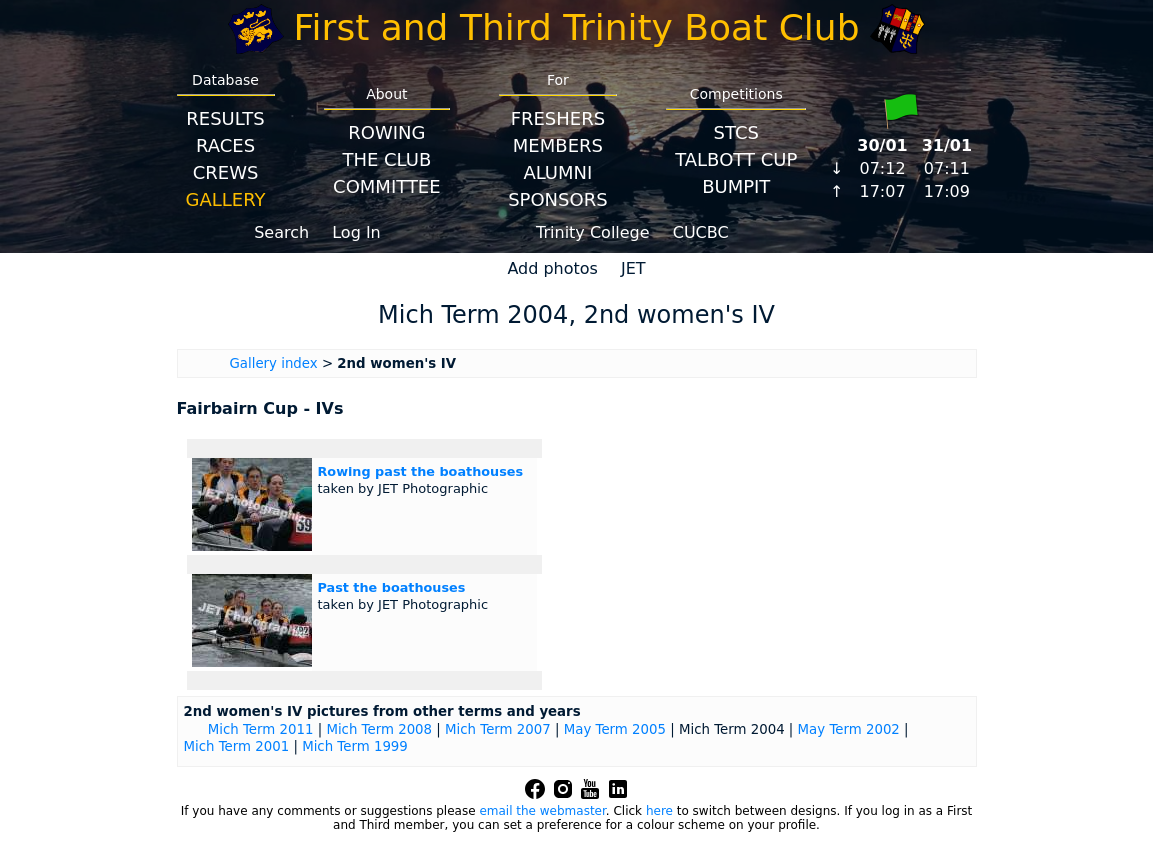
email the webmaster (542, 811)
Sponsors (557, 199)
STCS (736, 132)
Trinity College (593, 232)
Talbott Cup (736, 159)
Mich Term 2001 (237, 746)
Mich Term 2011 (261, 729)
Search (281, 232)
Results (225, 118)
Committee (387, 186)
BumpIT (736, 186)
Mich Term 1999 (355, 746)
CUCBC (701, 232)
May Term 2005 (615, 729)
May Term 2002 (849, 729)
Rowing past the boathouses (421, 471)
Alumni (557, 172)
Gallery (226, 199)
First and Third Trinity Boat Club (577, 27)
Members (558, 145)
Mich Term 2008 (379, 729)
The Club (386, 159)
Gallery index (274, 363)
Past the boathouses (392, 587)
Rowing (386, 132)
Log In (356, 232)
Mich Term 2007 (498, 729)
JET (633, 268)
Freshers (558, 118)
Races (225, 145)
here (659, 811)
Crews (226, 172)
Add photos (552, 268)
